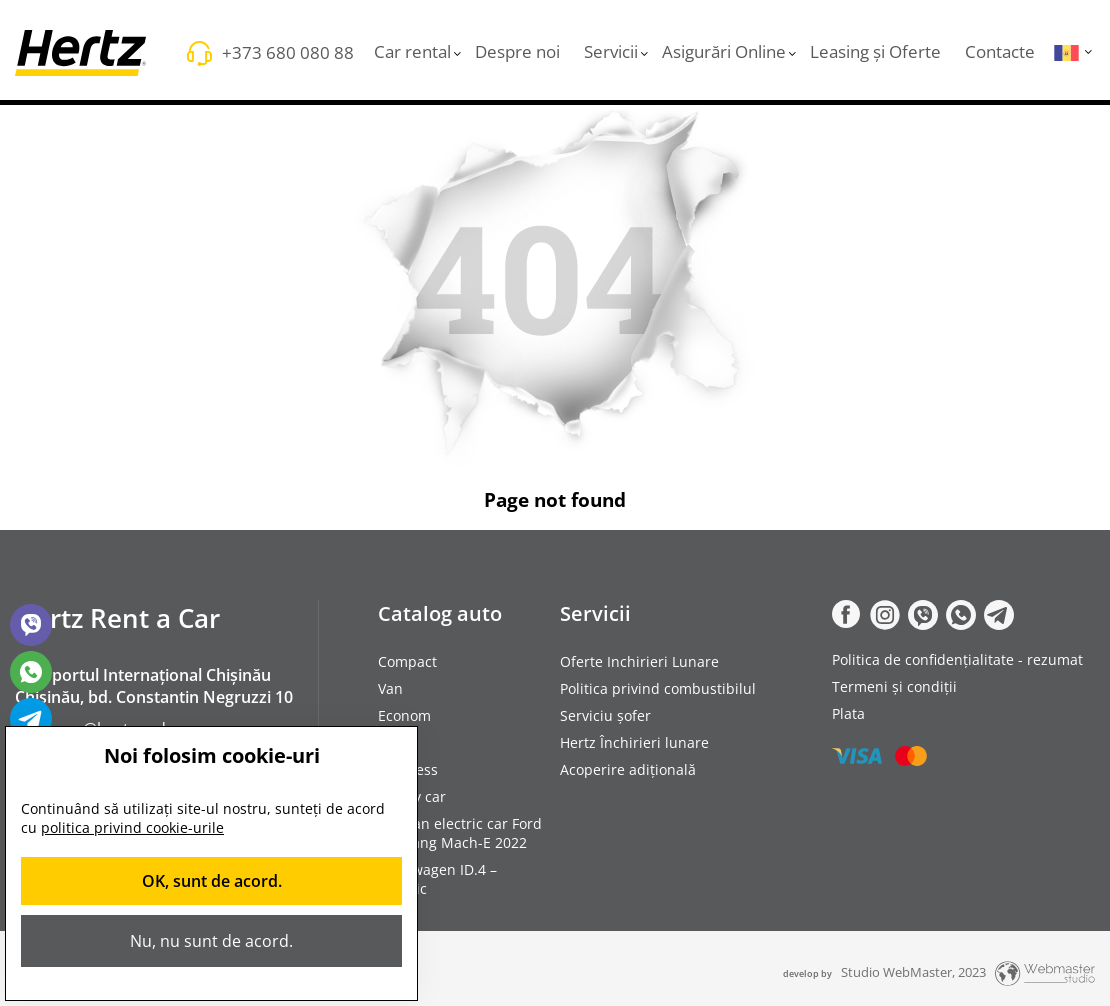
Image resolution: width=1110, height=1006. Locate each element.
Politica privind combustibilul (658, 688)
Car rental (412, 51)
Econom (404, 715)
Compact (407, 661)
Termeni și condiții (894, 686)
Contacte (1000, 51)
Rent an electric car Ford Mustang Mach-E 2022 (460, 833)
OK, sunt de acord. (212, 881)
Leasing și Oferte (875, 51)
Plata (848, 713)
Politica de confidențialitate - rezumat (957, 659)
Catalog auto (440, 613)
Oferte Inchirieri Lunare (639, 661)
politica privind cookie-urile (132, 827)
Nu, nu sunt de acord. (211, 941)
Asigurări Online (724, 51)
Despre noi (517, 51)
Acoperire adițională (628, 769)
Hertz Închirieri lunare (634, 742)
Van (390, 688)
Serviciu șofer (605, 715)
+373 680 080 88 (288, 52)
